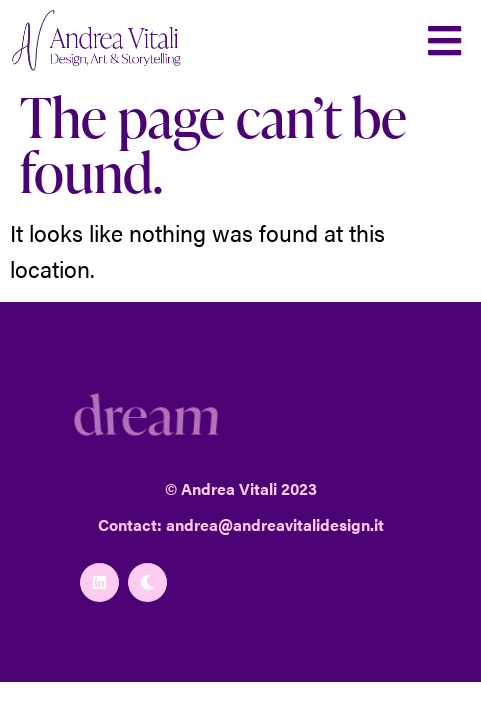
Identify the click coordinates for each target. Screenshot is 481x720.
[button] (445, 40)
